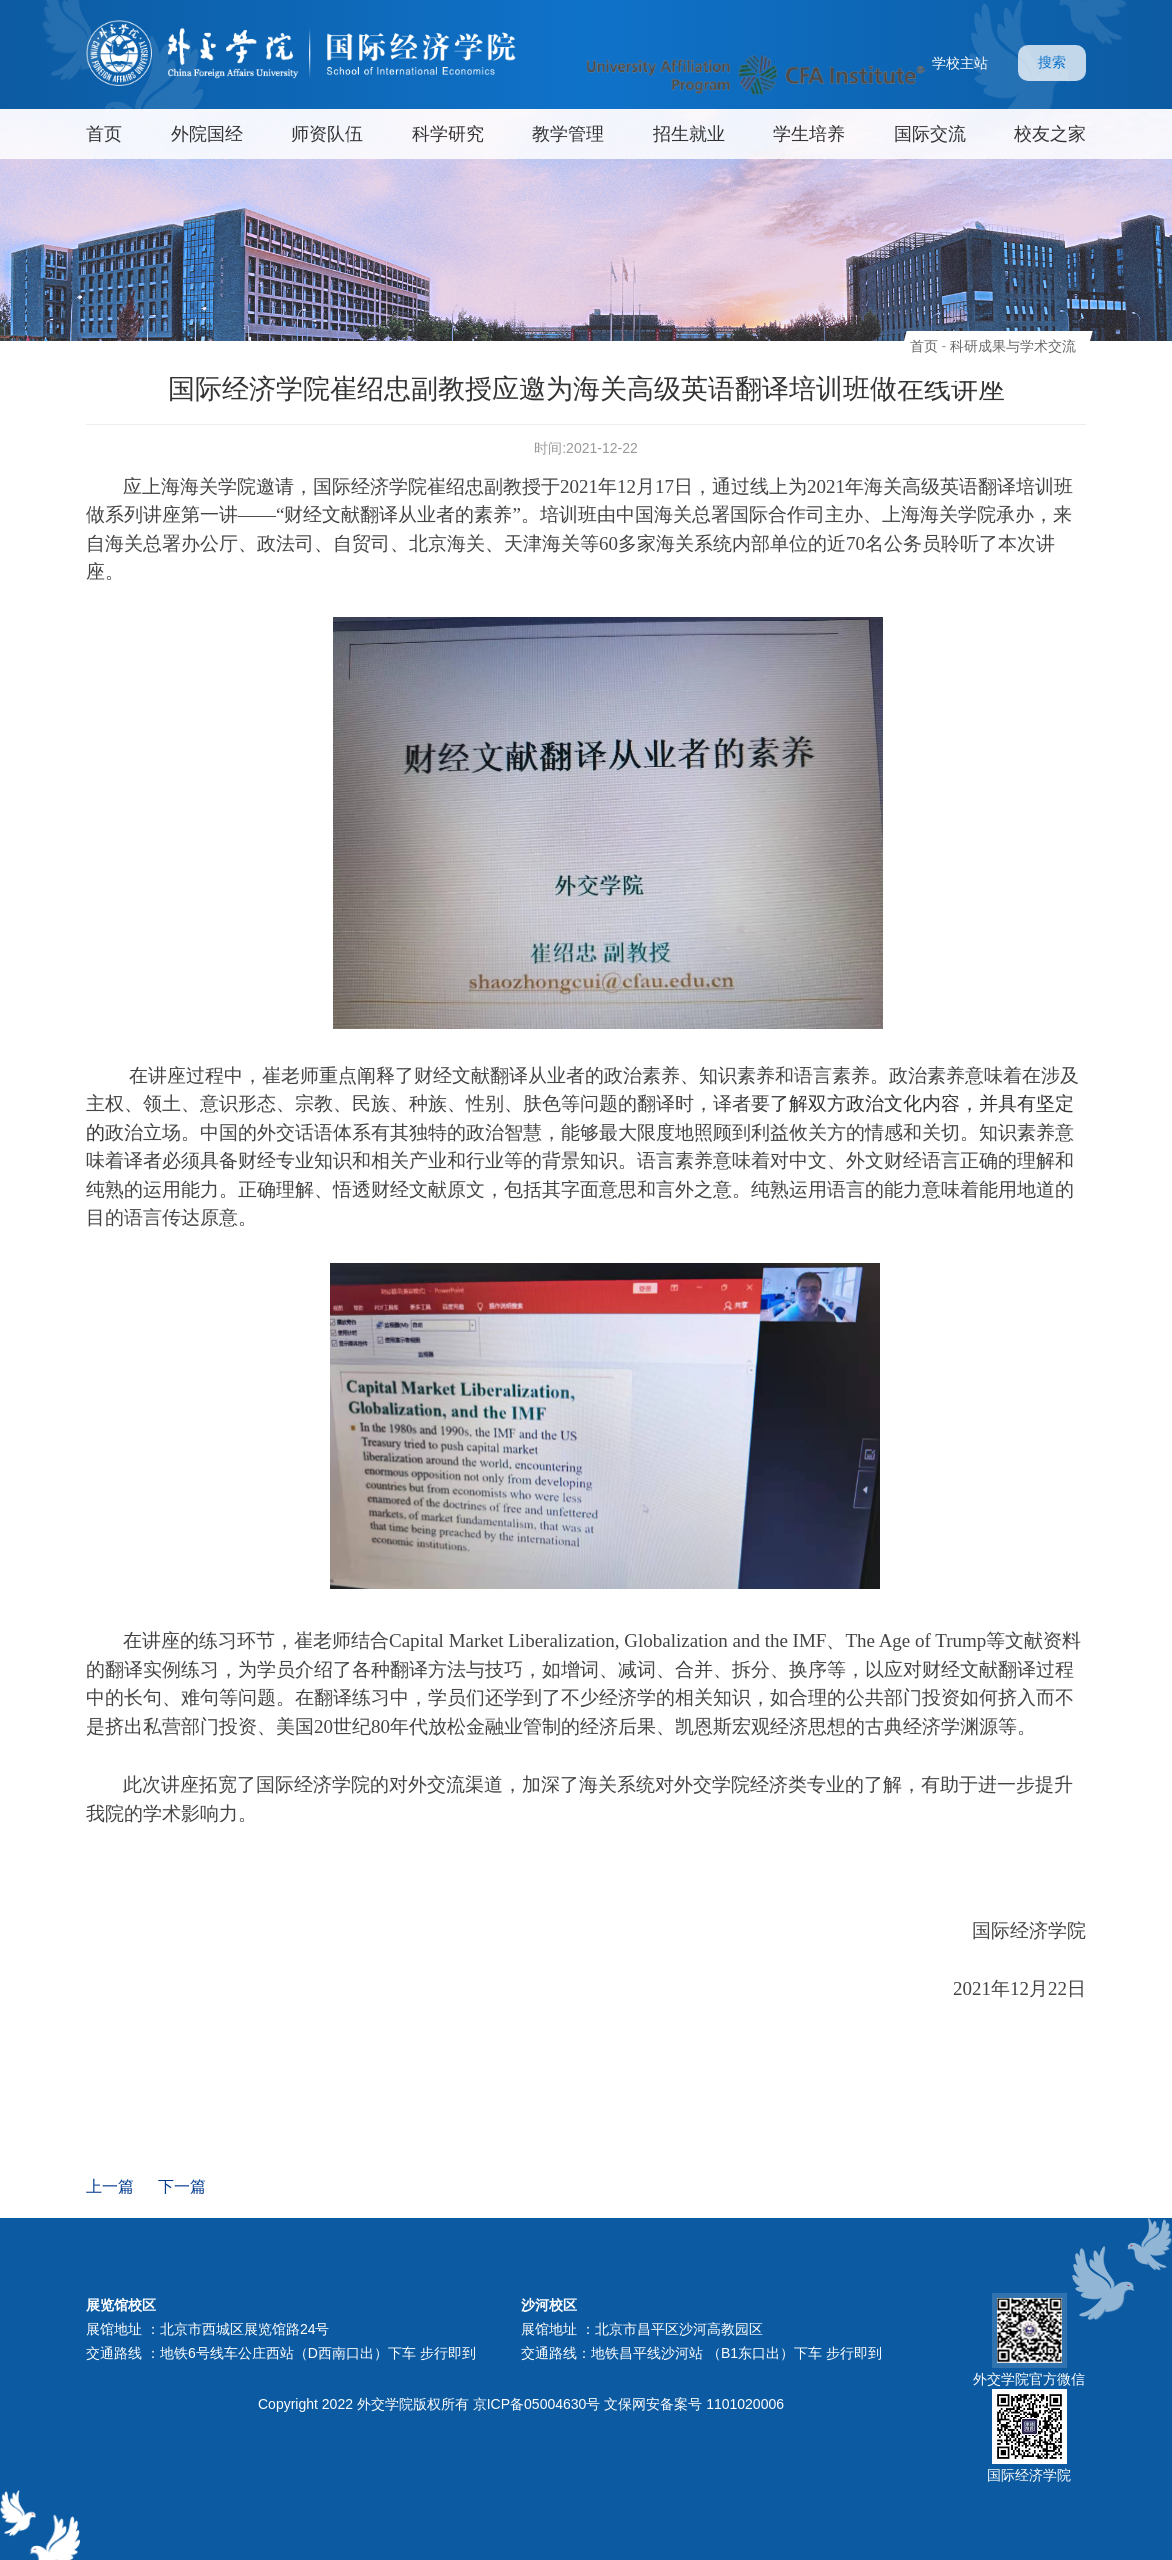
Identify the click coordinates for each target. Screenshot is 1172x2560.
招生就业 (689, 134)
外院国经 (207, 134)
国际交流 (930, 134)
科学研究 (448, 134)
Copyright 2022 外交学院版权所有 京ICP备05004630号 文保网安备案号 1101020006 (521, 2404)
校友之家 (1050, 134)
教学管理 (568, 134)
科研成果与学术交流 (1013, 346)
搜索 (1052, 62)
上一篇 (110, 2186)
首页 (104, 134)
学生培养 (809, 134)
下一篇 (182, 2186)
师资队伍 (327, 134)
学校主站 (960, 63)
